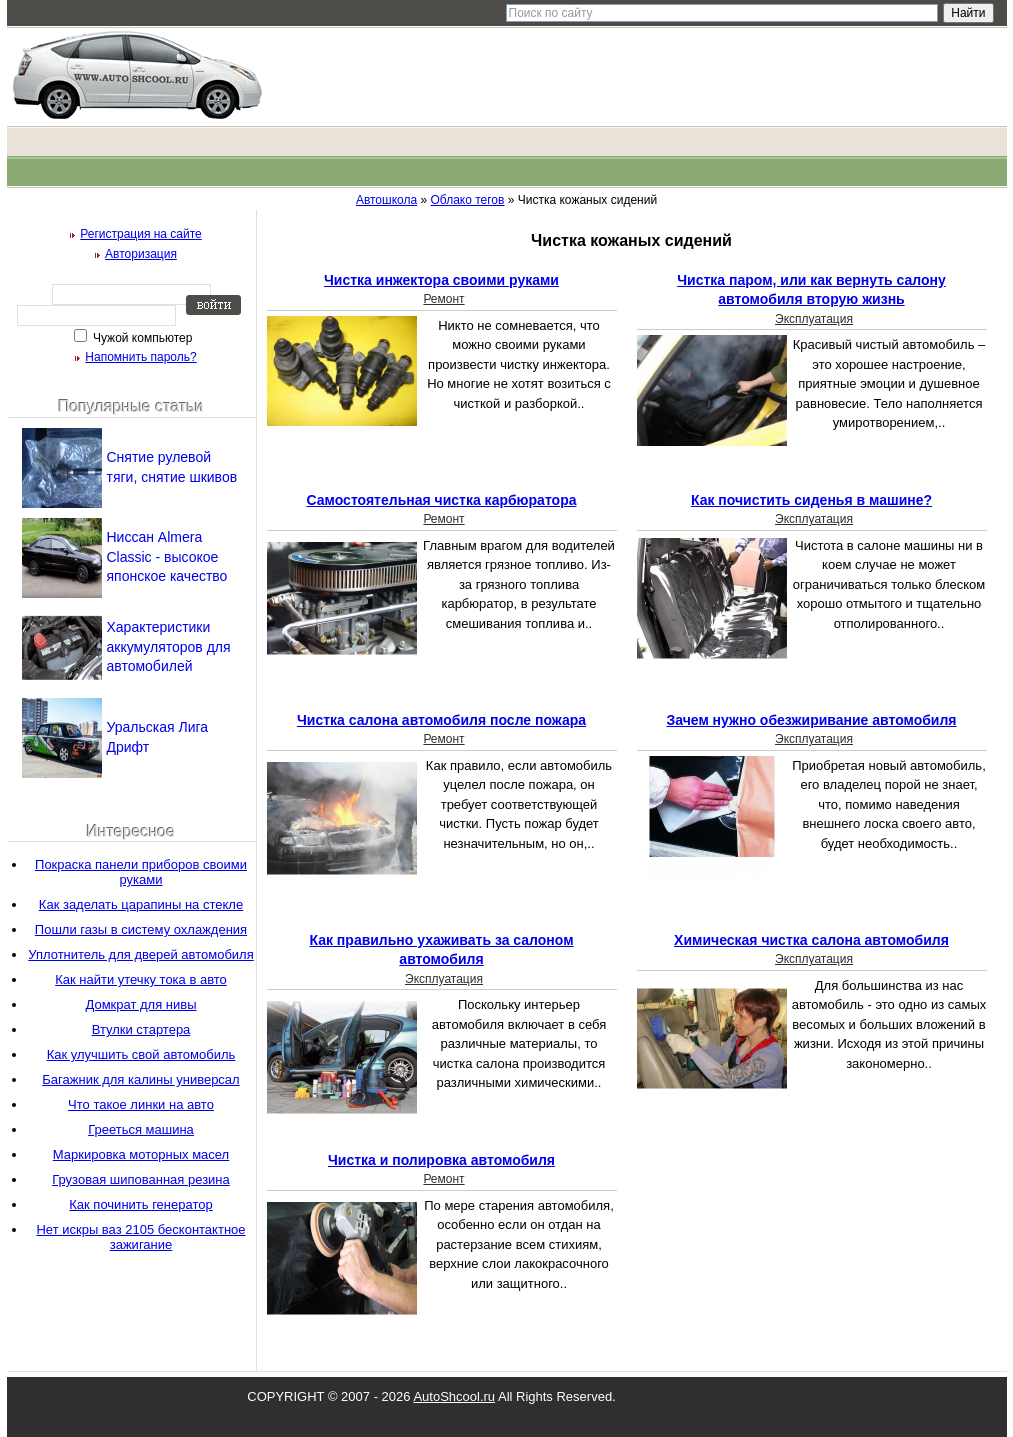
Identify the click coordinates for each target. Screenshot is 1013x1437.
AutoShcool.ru (454, 1396)
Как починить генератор (140, 1204)
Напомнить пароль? (140, 357)
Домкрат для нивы (140, 1004)
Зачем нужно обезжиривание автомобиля (811, 720)
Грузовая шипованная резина (141, 1179)
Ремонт (443, 299)
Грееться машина (141, 1129)
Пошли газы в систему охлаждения (141, 929)
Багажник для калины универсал (140, 1079)
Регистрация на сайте (141, 234)
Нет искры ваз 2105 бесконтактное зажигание (140, 1237)
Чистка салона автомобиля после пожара (441, 720)
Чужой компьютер (141, 338)
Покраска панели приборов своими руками (141, 872)
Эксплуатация (814, 319)
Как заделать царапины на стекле (141, 904)
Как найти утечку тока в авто (141, 979)
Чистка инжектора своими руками (441, 280)
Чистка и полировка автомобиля (441, 1160)
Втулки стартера (141, 1029)
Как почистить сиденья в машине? (811, 500)
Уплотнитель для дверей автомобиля (140, 954)
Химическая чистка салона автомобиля (811, 940)
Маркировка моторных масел (141, 1154)
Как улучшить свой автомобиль (141, 1054)
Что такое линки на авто (141, 1104)
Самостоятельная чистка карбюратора (442, 500)
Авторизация (141, 254)
